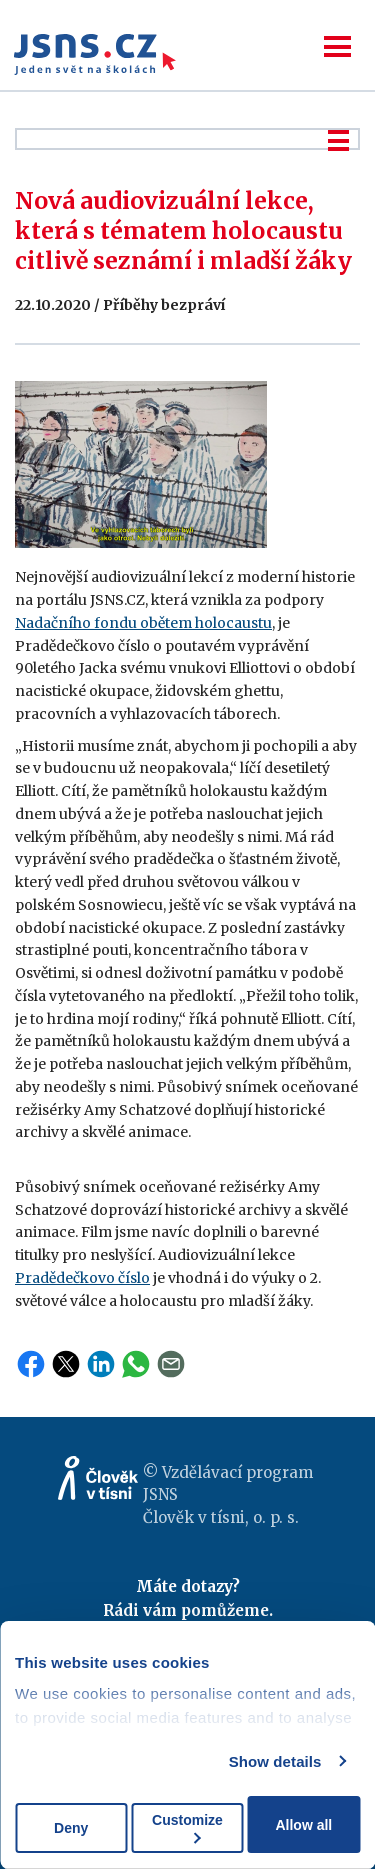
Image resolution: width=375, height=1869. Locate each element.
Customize (187, 1827)
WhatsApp (136, 1364)
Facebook (31, 1364)
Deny (71, 1828)
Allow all (303, 1825)
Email (171, 1364)
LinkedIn (101, 1364)
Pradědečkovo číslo (82, 1278)
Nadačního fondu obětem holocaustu (143, 623)
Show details (275, 1761)
